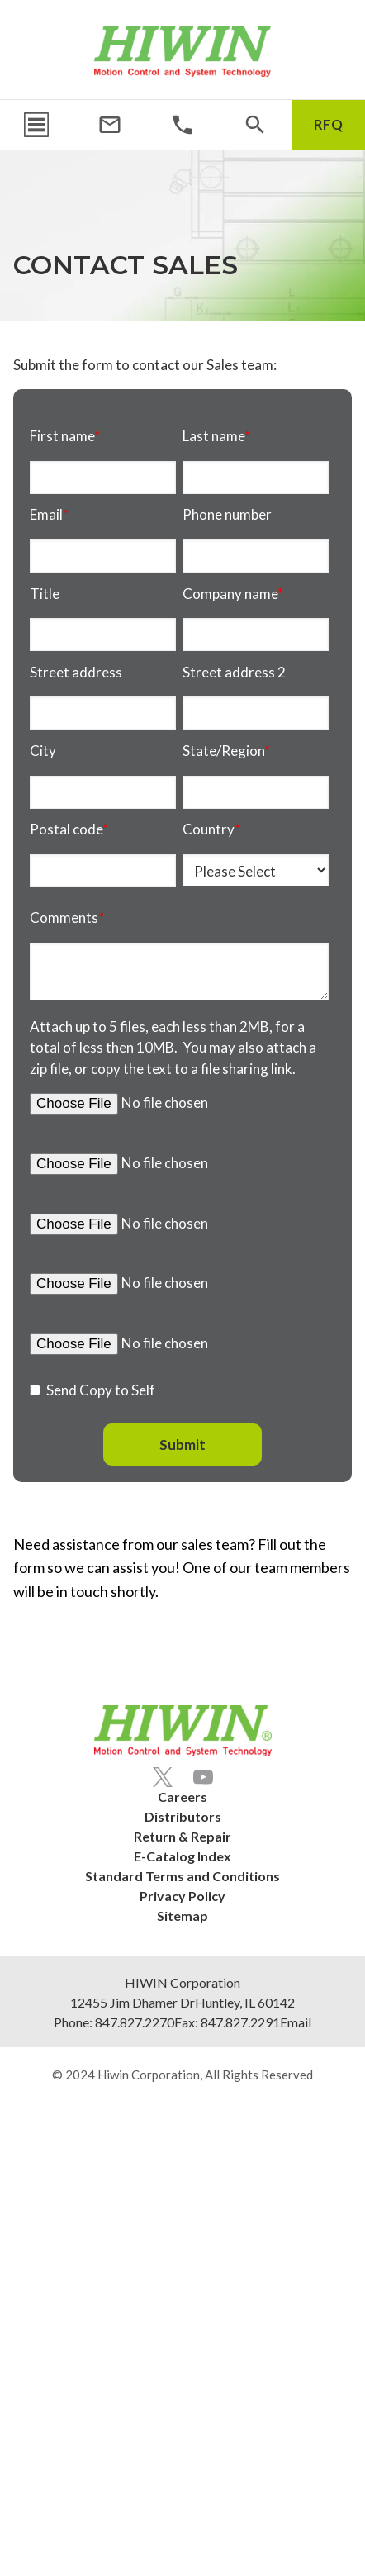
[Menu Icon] (36, 124)
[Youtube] (203, 1777)
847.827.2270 (134, 2022)
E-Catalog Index (182, 1856)
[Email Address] (109, 124)
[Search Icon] (255, 124)
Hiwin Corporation (148, 2074)
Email (295, 2022)
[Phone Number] (182, 124)
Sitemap (182, 1915)
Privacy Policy (182, 1895)
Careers (182, 1796)
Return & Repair (182, 1836)
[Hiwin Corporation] (182, 51)
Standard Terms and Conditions (182, 1876)
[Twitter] (163, 1777)
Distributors (183, 1816)
